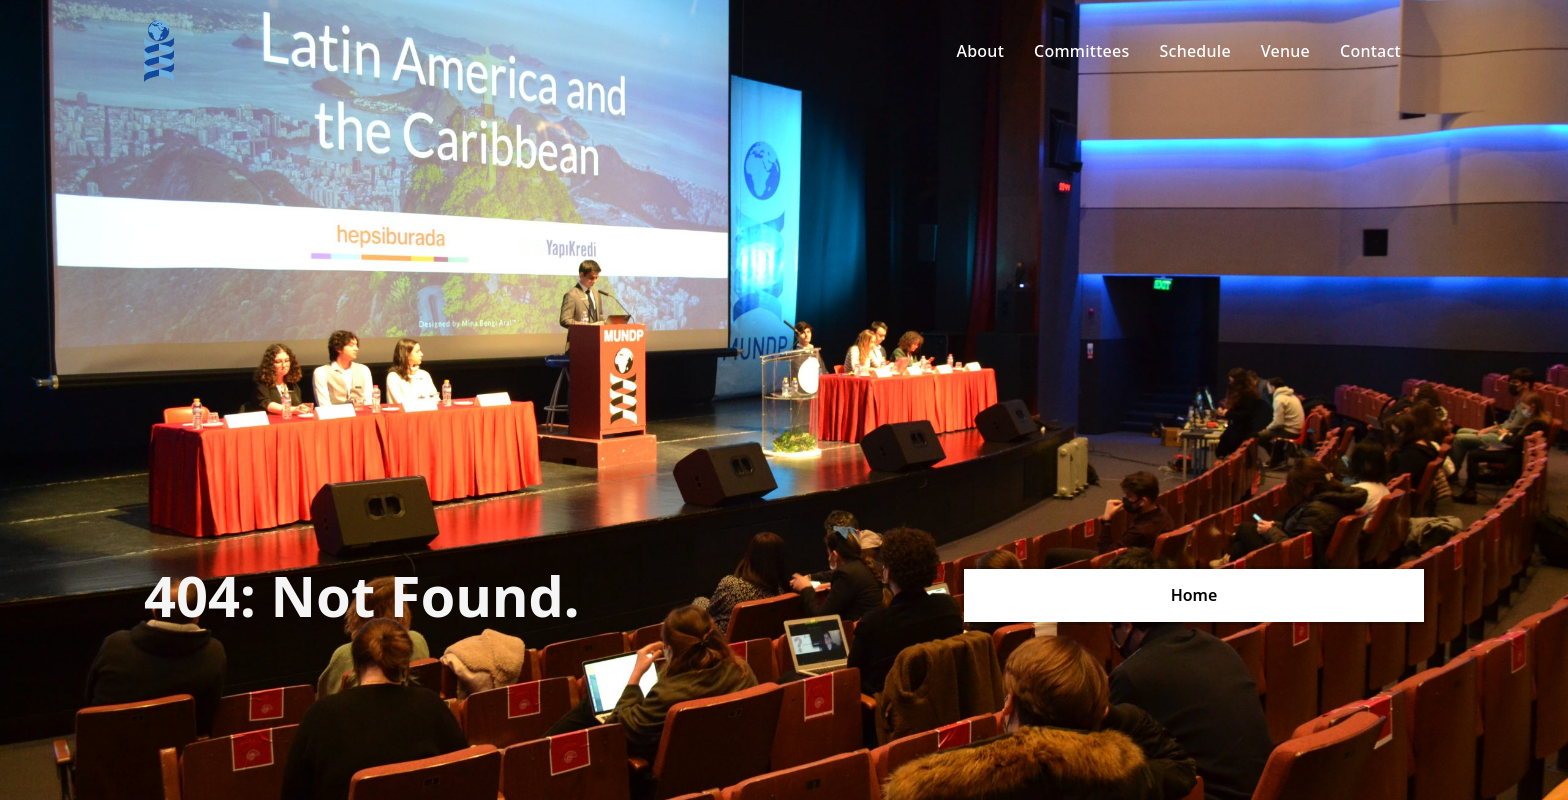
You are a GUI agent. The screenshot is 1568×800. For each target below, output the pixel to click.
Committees (1081, 51)
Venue (1285, 51)
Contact (1370, 51)
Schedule (1194, 51)
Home (1194, 595)
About (980, 51)
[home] (159, 51)
